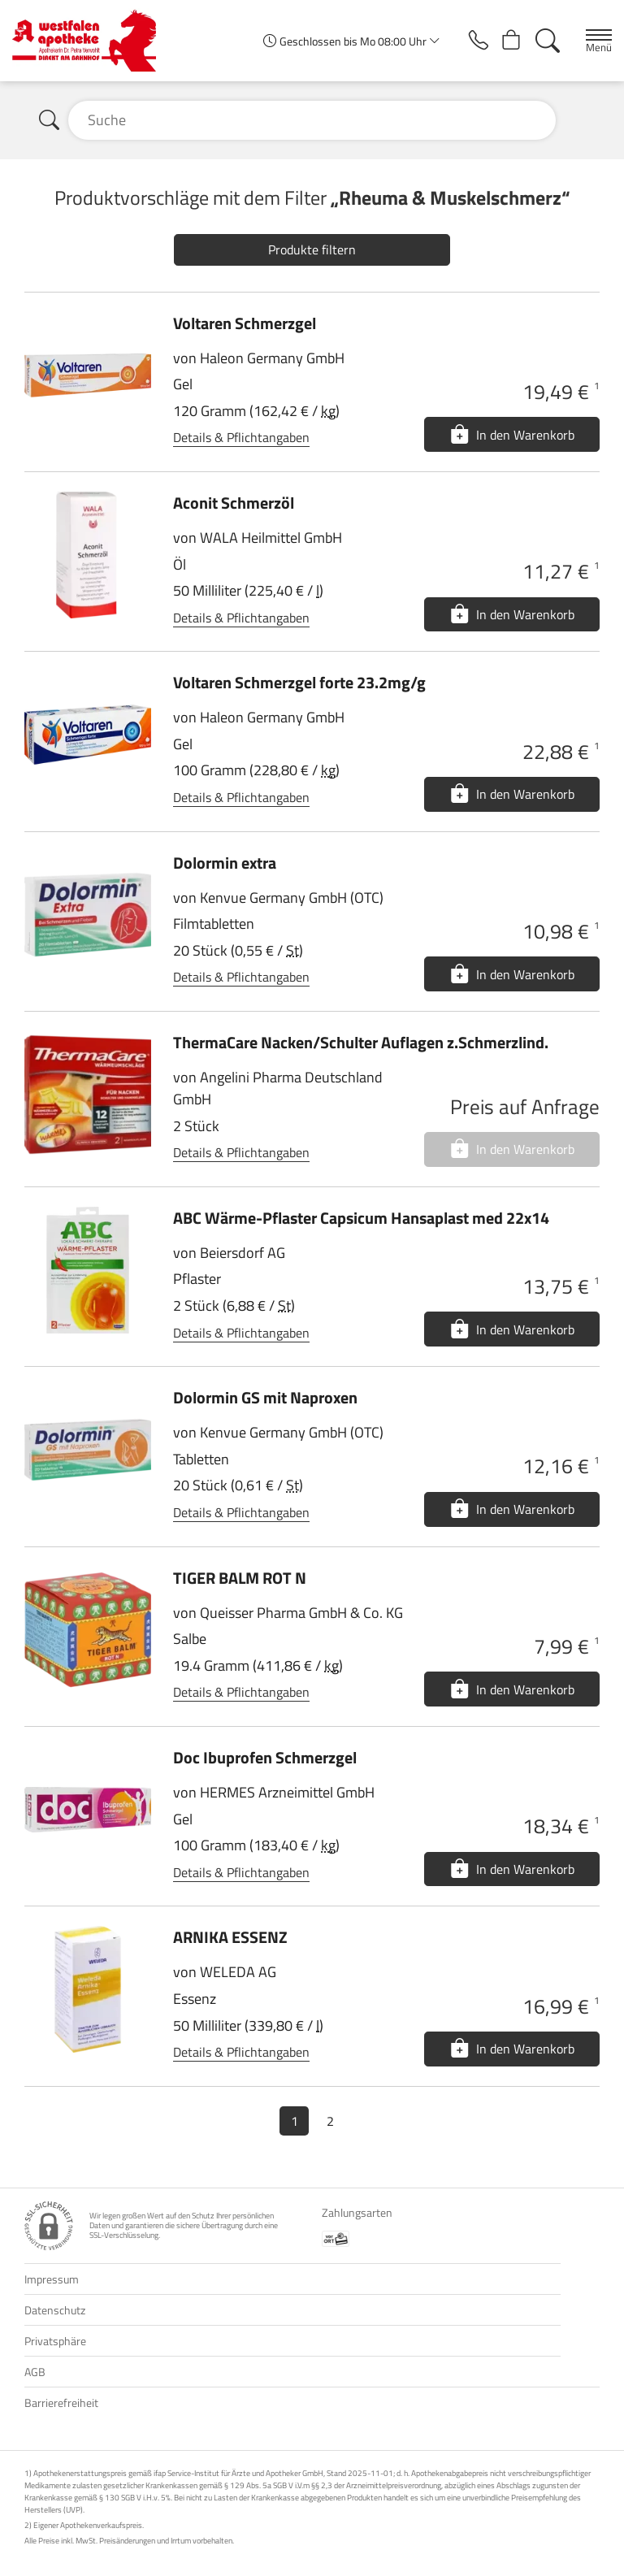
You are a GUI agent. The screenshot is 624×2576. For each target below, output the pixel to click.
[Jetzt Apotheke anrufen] (469, 41)
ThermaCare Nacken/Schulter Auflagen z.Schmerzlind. (360, 1042)
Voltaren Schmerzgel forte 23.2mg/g (299, 682)
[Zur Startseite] (90, 40)
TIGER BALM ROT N (239, 1577)
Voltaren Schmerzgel (244, 323)
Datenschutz (54, 2309)
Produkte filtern (312, 249)
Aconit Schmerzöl (233, 502)
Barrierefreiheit (61, 2402)
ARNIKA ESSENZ (230, 1936)
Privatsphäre (55, 2340)
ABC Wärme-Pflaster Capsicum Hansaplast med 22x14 (361, 1217)
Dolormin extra (224, 862)
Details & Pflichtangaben (241, 437)
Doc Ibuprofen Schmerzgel (265, 1757)
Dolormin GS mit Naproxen (265, 1397)
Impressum (51, 2279)
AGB (35, 2371)
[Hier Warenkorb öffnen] (507, 41)
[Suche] (546, 40)
